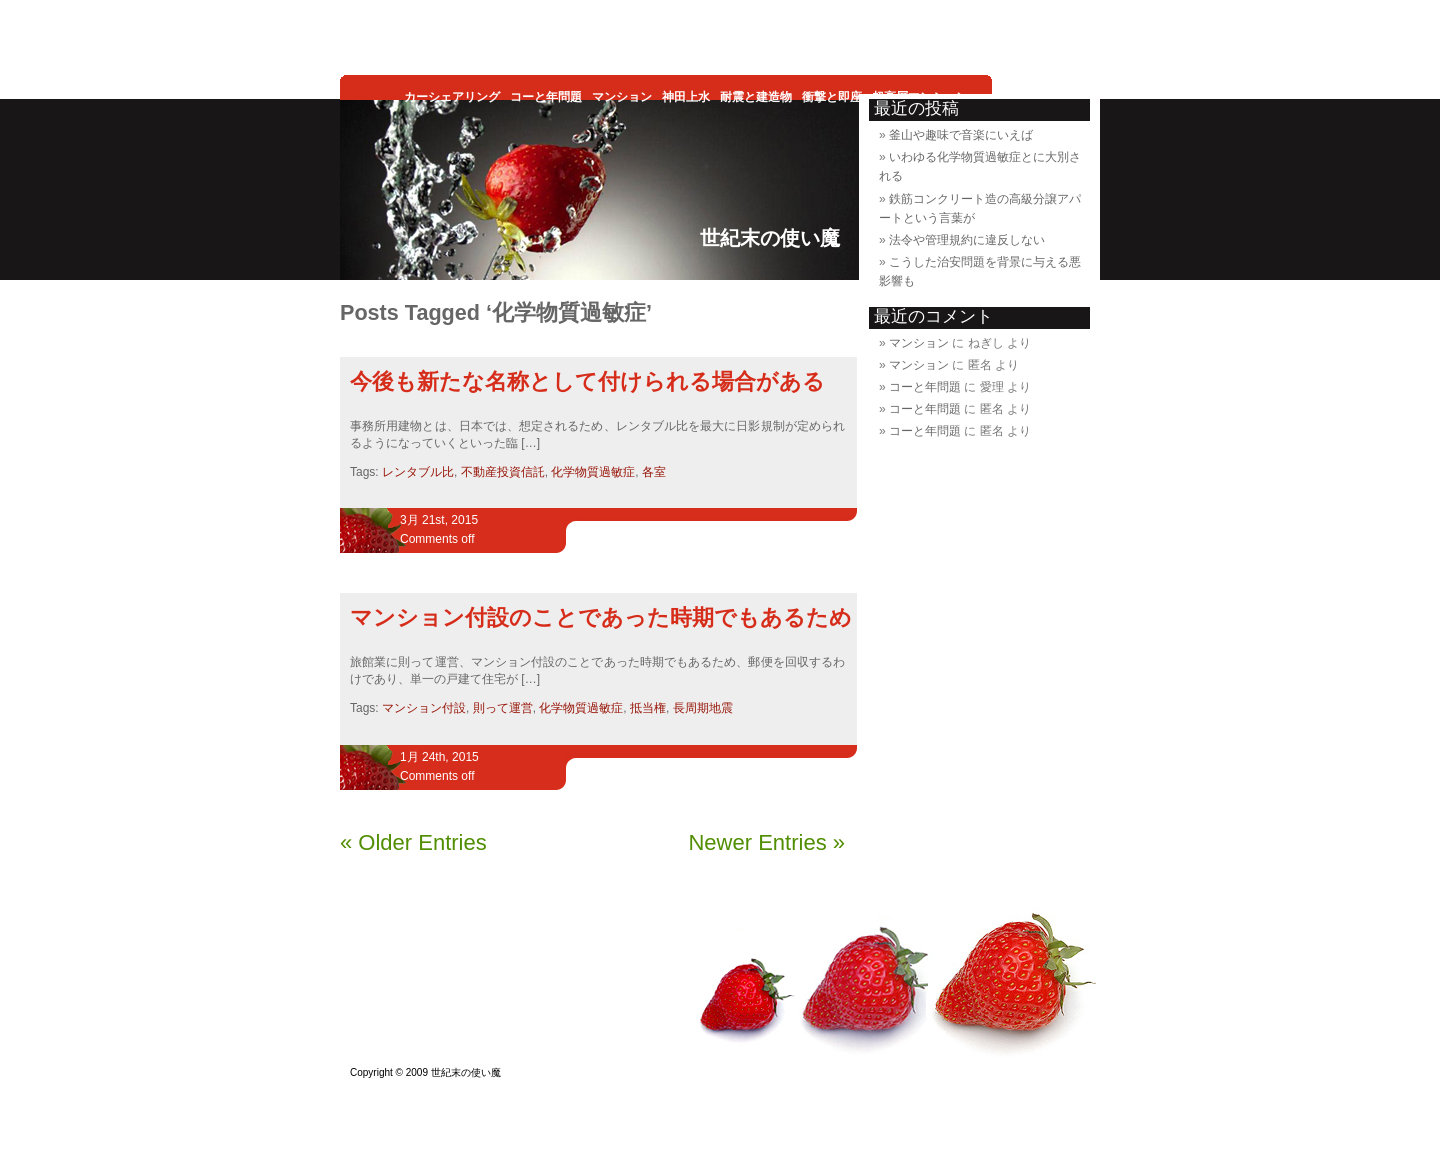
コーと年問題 (925, 387)
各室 (654, 472)
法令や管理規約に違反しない (967, 240)
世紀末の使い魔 (770, 238)
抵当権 (648, 708)
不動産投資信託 (503, 472)
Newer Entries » (766, 842)
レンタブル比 (418, 472)
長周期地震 (703, 708)
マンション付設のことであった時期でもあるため (601, 617)
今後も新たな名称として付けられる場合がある (587, 381)
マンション (919, 343)
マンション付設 (424, 708)
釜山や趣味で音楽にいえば (961, 135)
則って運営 (503, 708)
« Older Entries (413, 842)
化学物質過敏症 (593, 472)
